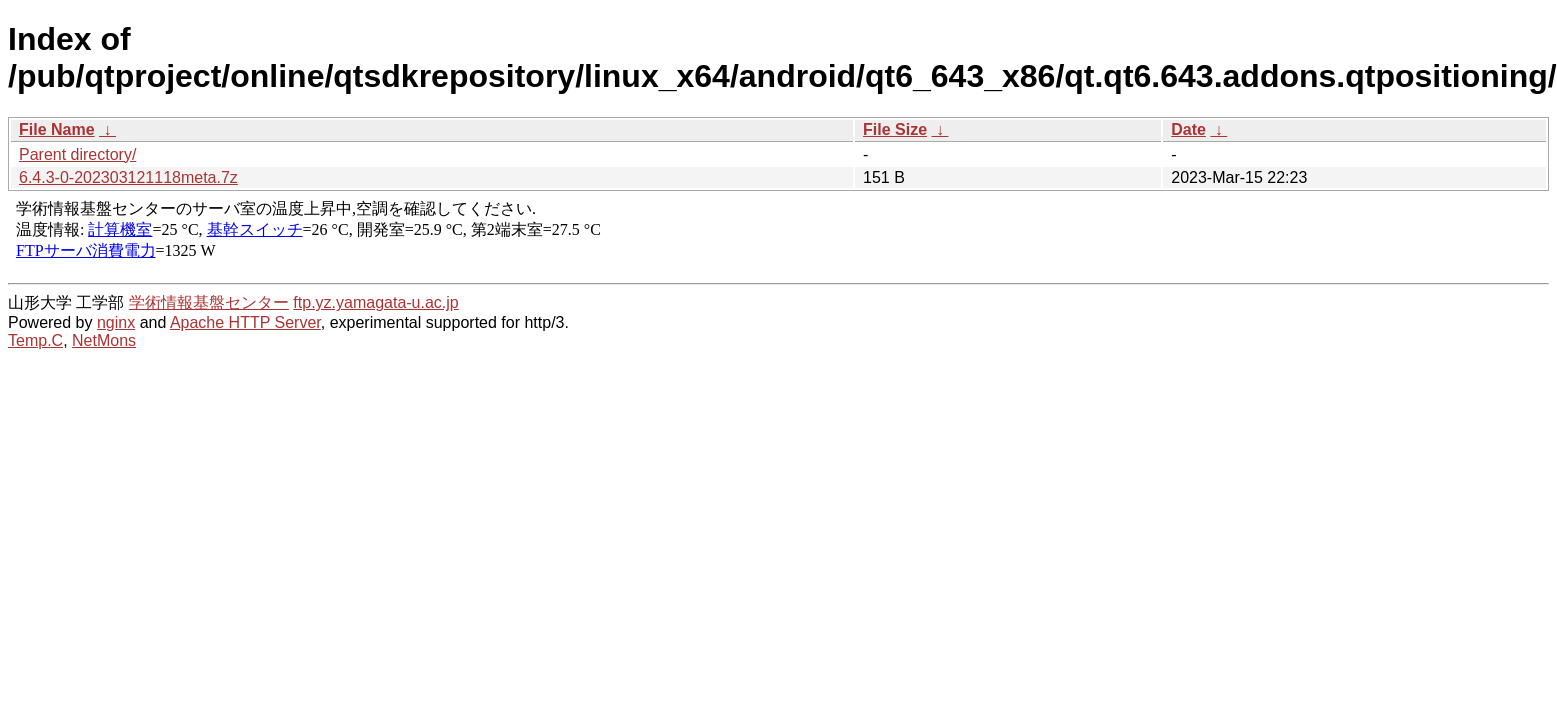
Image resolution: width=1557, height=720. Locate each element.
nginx (116, 322)
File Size (895, 129)
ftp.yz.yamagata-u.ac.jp (375, 302)
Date (1188, 129)
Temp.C (35, 340)
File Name (57, 129)
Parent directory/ (77, 154)
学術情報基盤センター (209, 302)
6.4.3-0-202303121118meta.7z (128, 177)
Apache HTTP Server (245, 322)
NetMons (104, 340)
